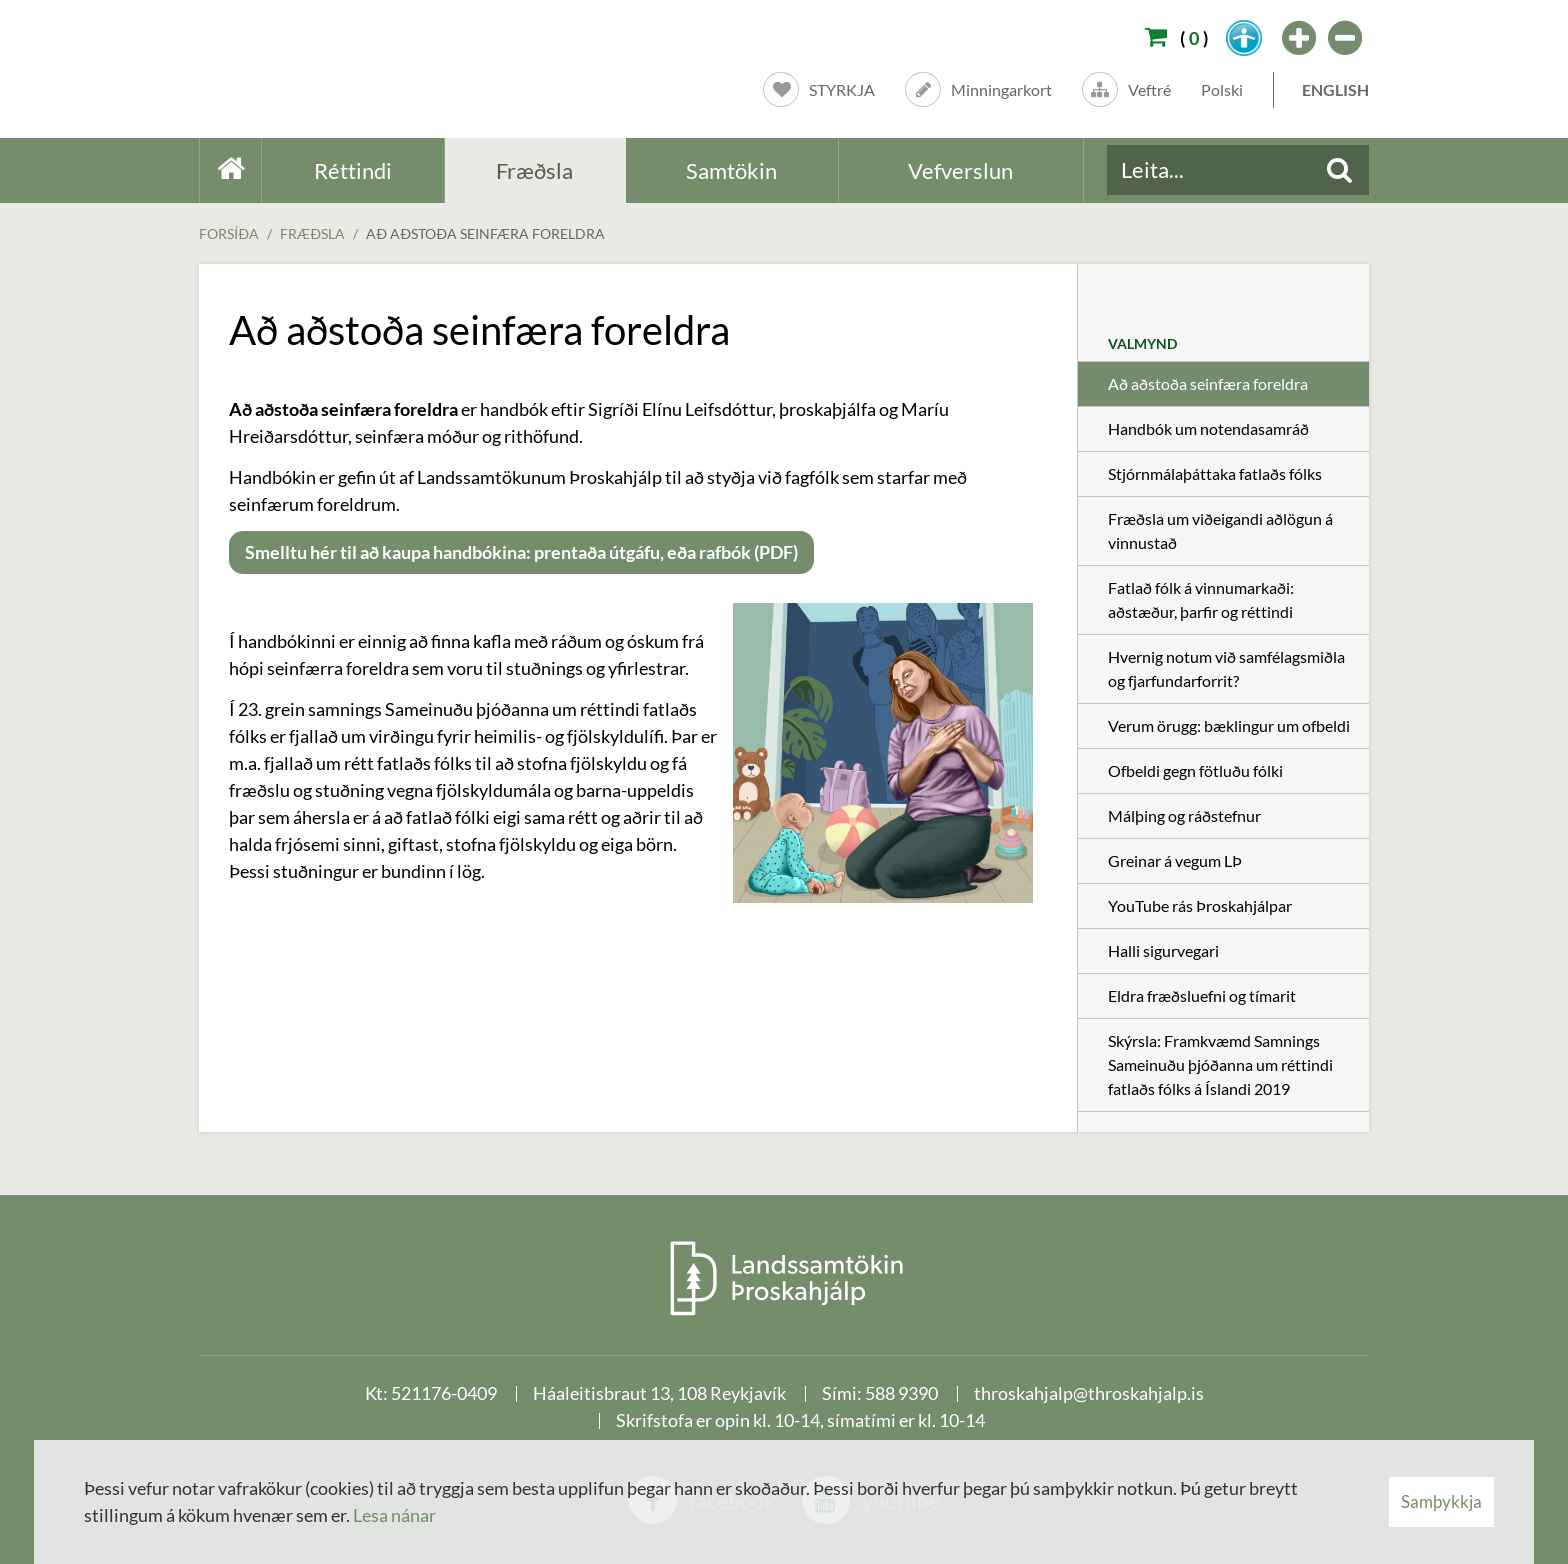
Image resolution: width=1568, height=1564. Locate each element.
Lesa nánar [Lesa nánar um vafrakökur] (394, 1515)
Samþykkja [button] (1441, 1501)
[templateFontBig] (1300, 38)
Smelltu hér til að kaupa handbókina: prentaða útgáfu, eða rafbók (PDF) (521, 552)
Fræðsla (312, 233)
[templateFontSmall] (1346, 38)
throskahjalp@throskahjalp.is (1089, 1393)
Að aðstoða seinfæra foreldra (485, 233)
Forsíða (229, 233)
